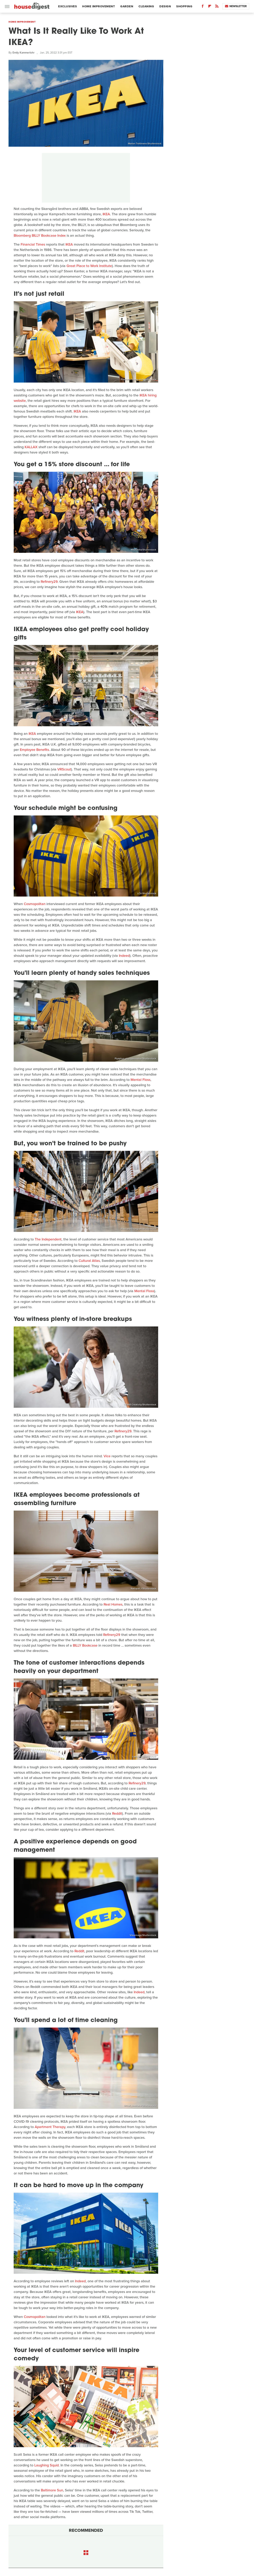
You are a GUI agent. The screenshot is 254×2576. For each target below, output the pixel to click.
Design (165, 6)
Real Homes (113, 1604)
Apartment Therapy (50, 2126)
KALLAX (31, 447)
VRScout (64, 769)
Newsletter (236, 6)
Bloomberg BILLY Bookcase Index (40, 235)
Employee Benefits (34, 749)
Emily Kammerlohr (24, 53)
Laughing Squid (46, 2465)
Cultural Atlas (89, 1260)
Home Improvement (98, 6)
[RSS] (216, 7)
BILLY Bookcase (85, 1645)
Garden (126, 6)
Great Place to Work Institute (89, 265)
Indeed (124, 955)
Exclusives (67, 6)
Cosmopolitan (34, 903)
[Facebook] (202, 7)
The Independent (48, 1239)
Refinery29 (49, 581)
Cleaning (146, 6)
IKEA (106, 214)
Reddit (117, 1813)
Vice (107, 1456)
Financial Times (33, 244)
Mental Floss (140, 1079)
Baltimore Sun (52, 2490)
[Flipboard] (209, 7)
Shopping (184, 6)
